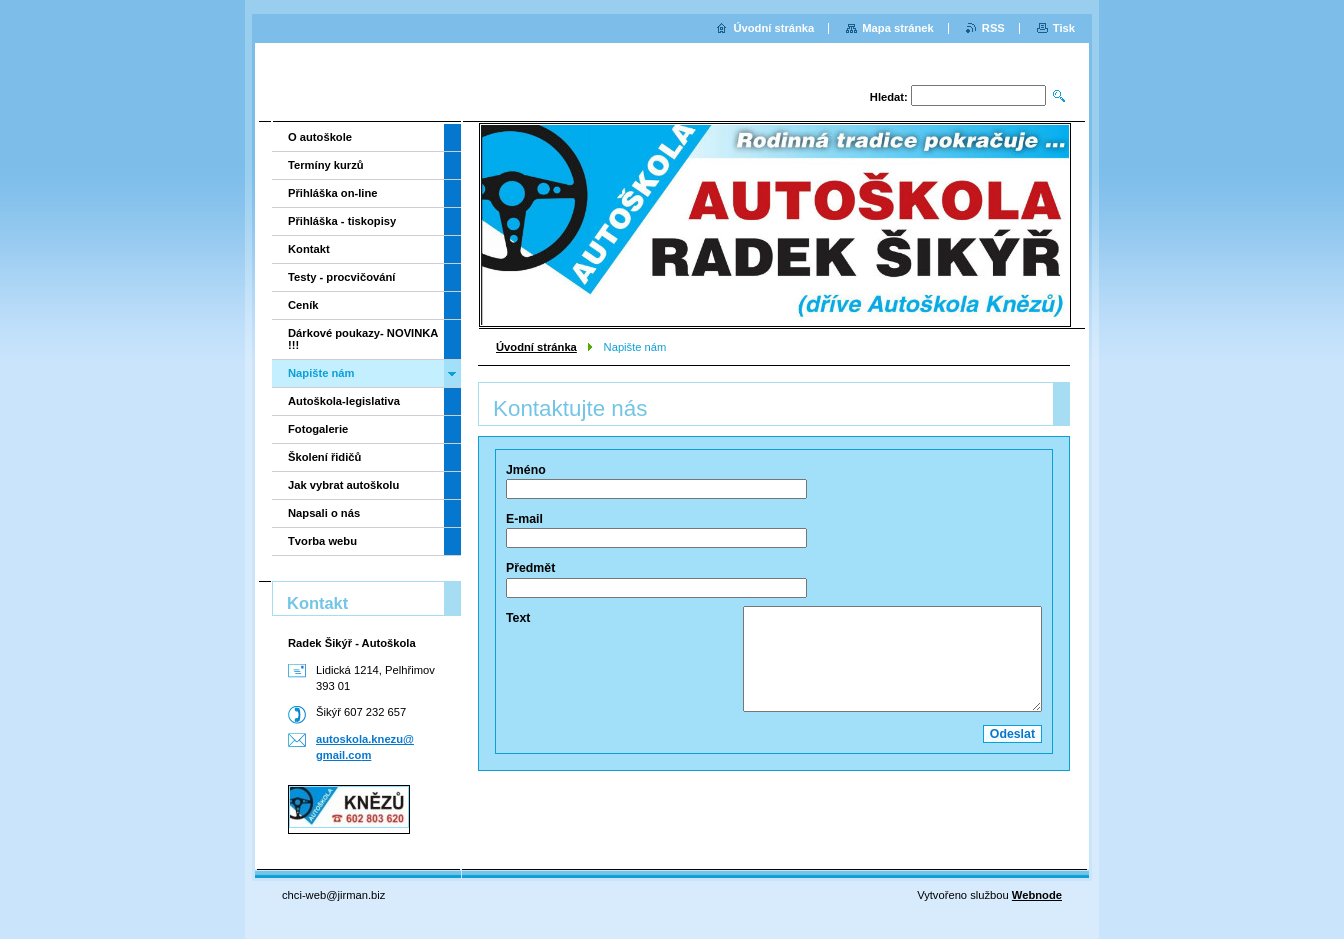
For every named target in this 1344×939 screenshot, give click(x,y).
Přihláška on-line (333, 193)
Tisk (1064, 28)
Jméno (526, 470)
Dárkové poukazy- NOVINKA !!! (363, 339)
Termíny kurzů (326, 165)
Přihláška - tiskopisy (342, 221)
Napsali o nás (324, 513)
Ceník (303, 305)
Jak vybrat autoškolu (343, 485)
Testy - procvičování (341, 277)
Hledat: (889, 97)
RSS (993, 28)
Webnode (1037, 895)
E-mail (524, 519)
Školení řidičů (324, 457)
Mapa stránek (898, 28)
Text (518, 618)
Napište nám (321, 373)
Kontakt (309, 249)
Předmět (530, 568)
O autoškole (320, 137)
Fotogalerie (318, 429)
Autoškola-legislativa (344, 401)
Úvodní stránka (536, 347)
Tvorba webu (322, 541)
